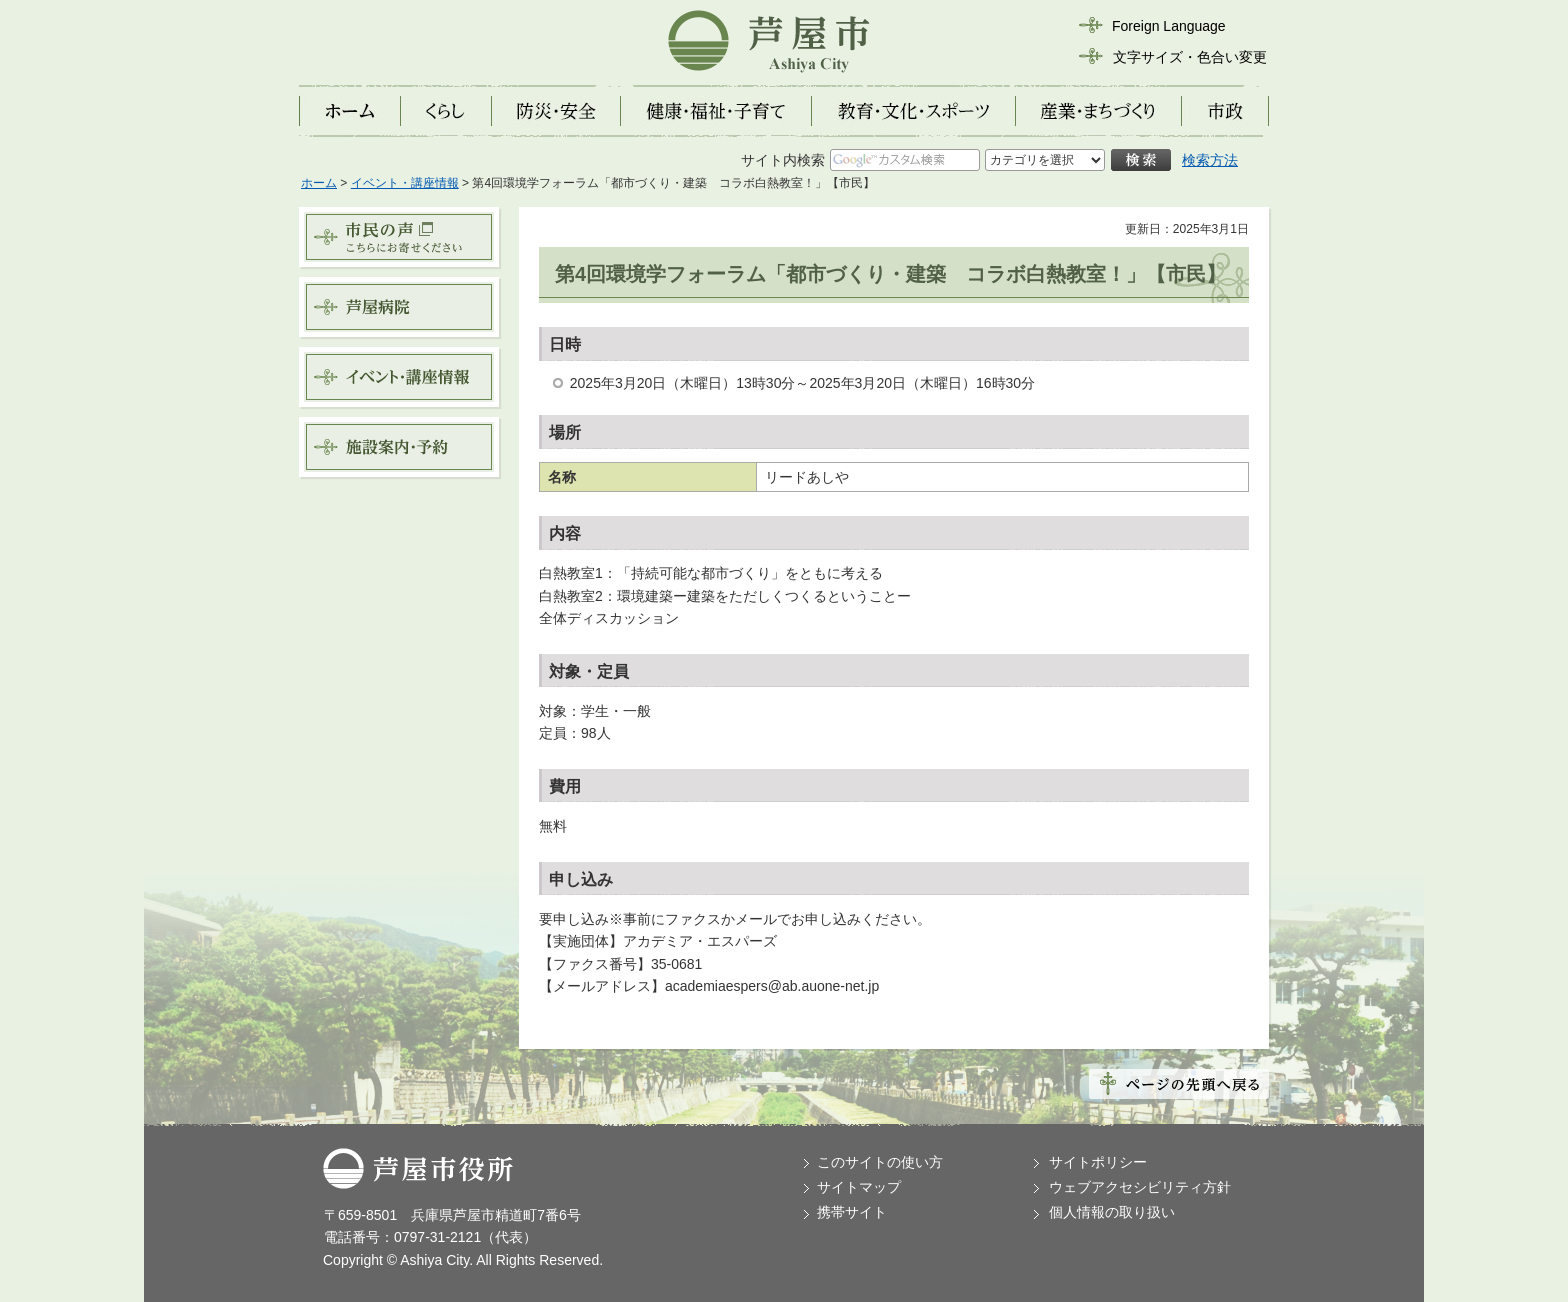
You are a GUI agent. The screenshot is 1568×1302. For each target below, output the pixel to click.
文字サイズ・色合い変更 (1190, 57)
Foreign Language (1169, 26)
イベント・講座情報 (405, 183)
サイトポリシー (1098, 1162)
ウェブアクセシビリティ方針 (1140, 1187)
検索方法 (1210, 160)
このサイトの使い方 (880, 1162)
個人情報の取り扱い (1112, 1212)
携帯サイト (852, 1212)
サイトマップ (859, 1187)
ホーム (319, 183)
